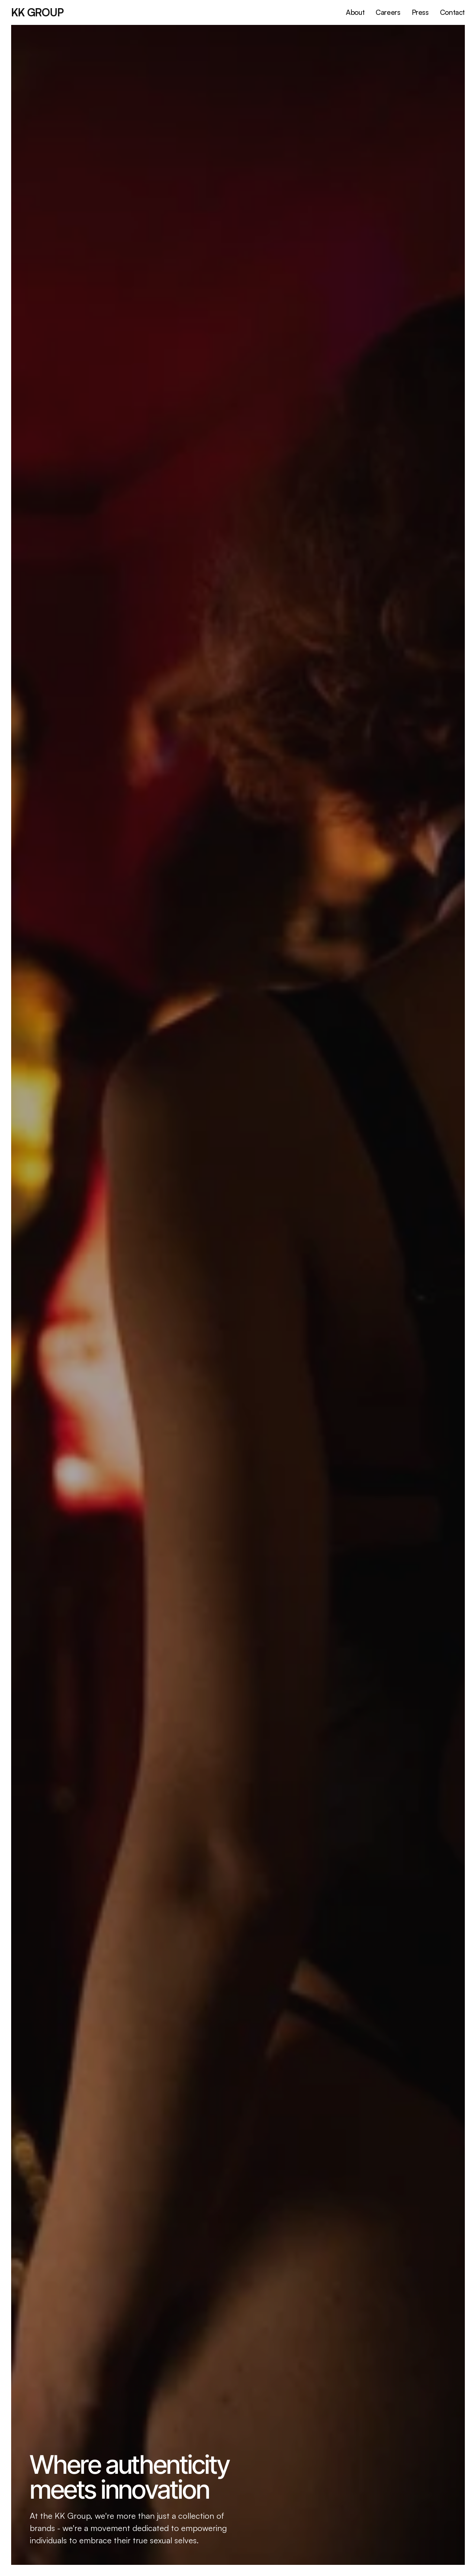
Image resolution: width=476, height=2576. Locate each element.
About (355, 12)
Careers (388, 12)
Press (420, 12)
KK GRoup (37, 12)
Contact (452, 12)
